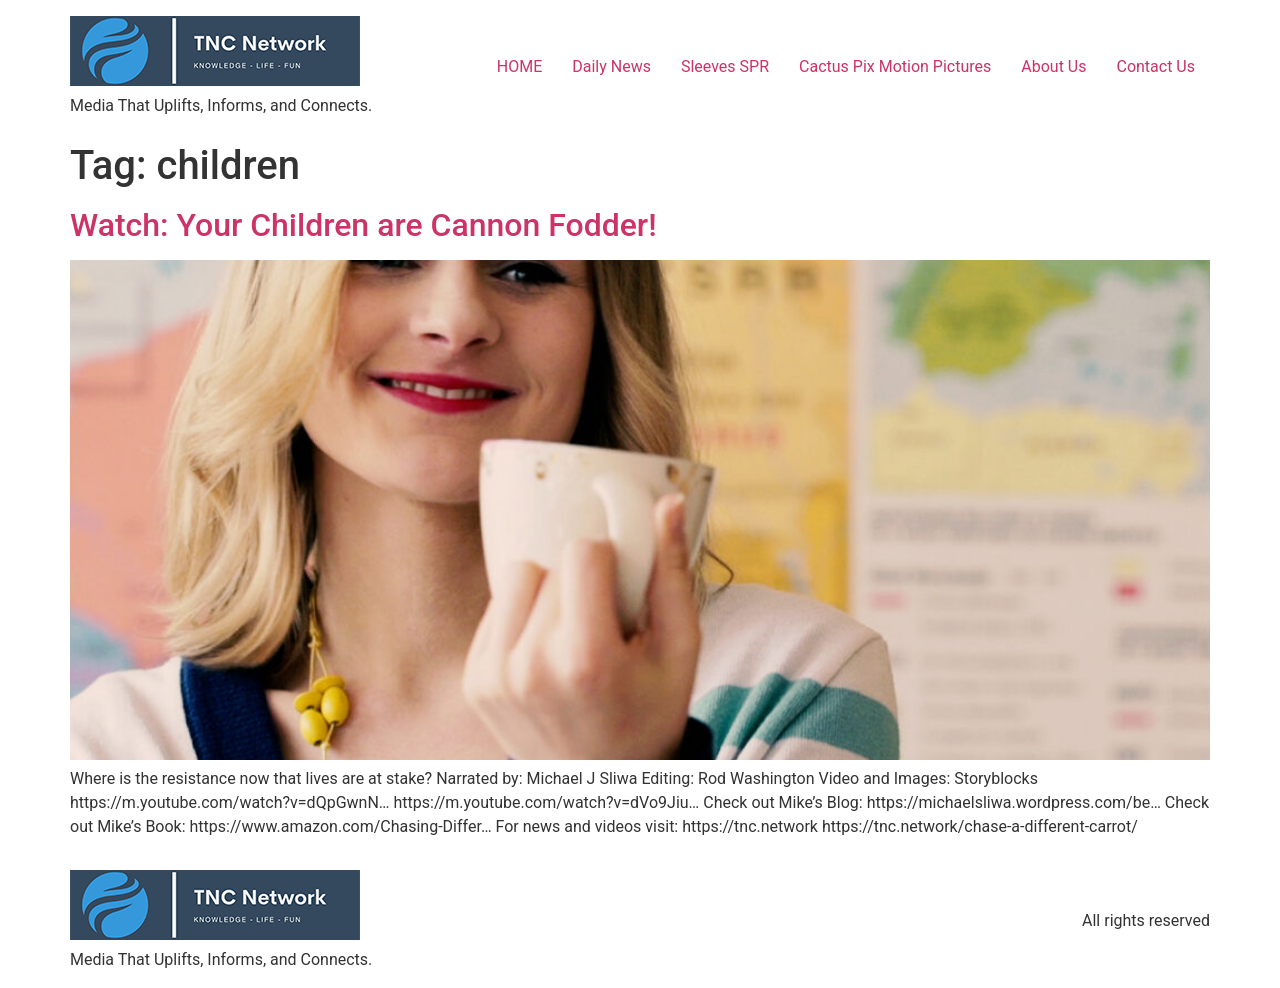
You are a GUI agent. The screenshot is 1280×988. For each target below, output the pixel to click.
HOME (519, 66)
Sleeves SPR (725, 66)
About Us (1053, 66)
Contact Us (1155, 66)
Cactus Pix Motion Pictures (895, 66)
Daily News (611, 66)
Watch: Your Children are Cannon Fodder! (363, 225)
